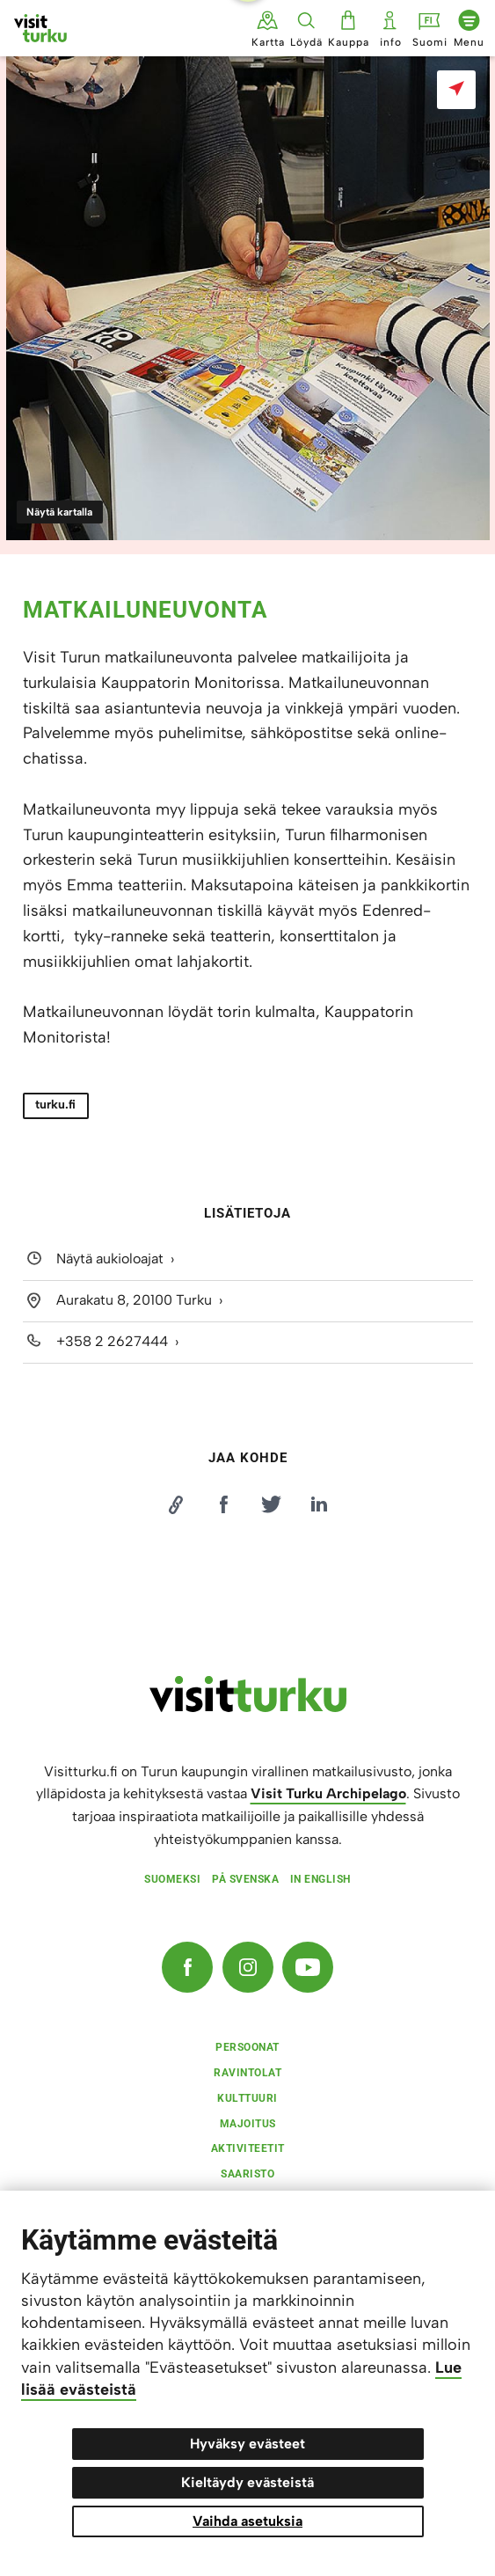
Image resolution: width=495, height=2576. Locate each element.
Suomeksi (172, 1879)
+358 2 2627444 (112, 1341)
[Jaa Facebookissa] (223, 1504)
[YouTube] (307, 1967)
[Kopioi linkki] (176, 1504)
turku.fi (55, 1104)
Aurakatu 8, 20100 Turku (134, 1300)
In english (320, 1879)
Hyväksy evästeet (247, 2443)
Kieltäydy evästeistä (247, 2482)
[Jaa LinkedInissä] (319, 1504)
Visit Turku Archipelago (328, 1793)
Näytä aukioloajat (110, 1259)
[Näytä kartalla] (456, 89)
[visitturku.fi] (247, 1707)
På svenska (245, 1879)
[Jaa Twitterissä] (271, 1504)
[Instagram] (247, 1967)
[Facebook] (187, 1967)
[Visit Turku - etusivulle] (40, 28)
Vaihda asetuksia (247, 2521)
